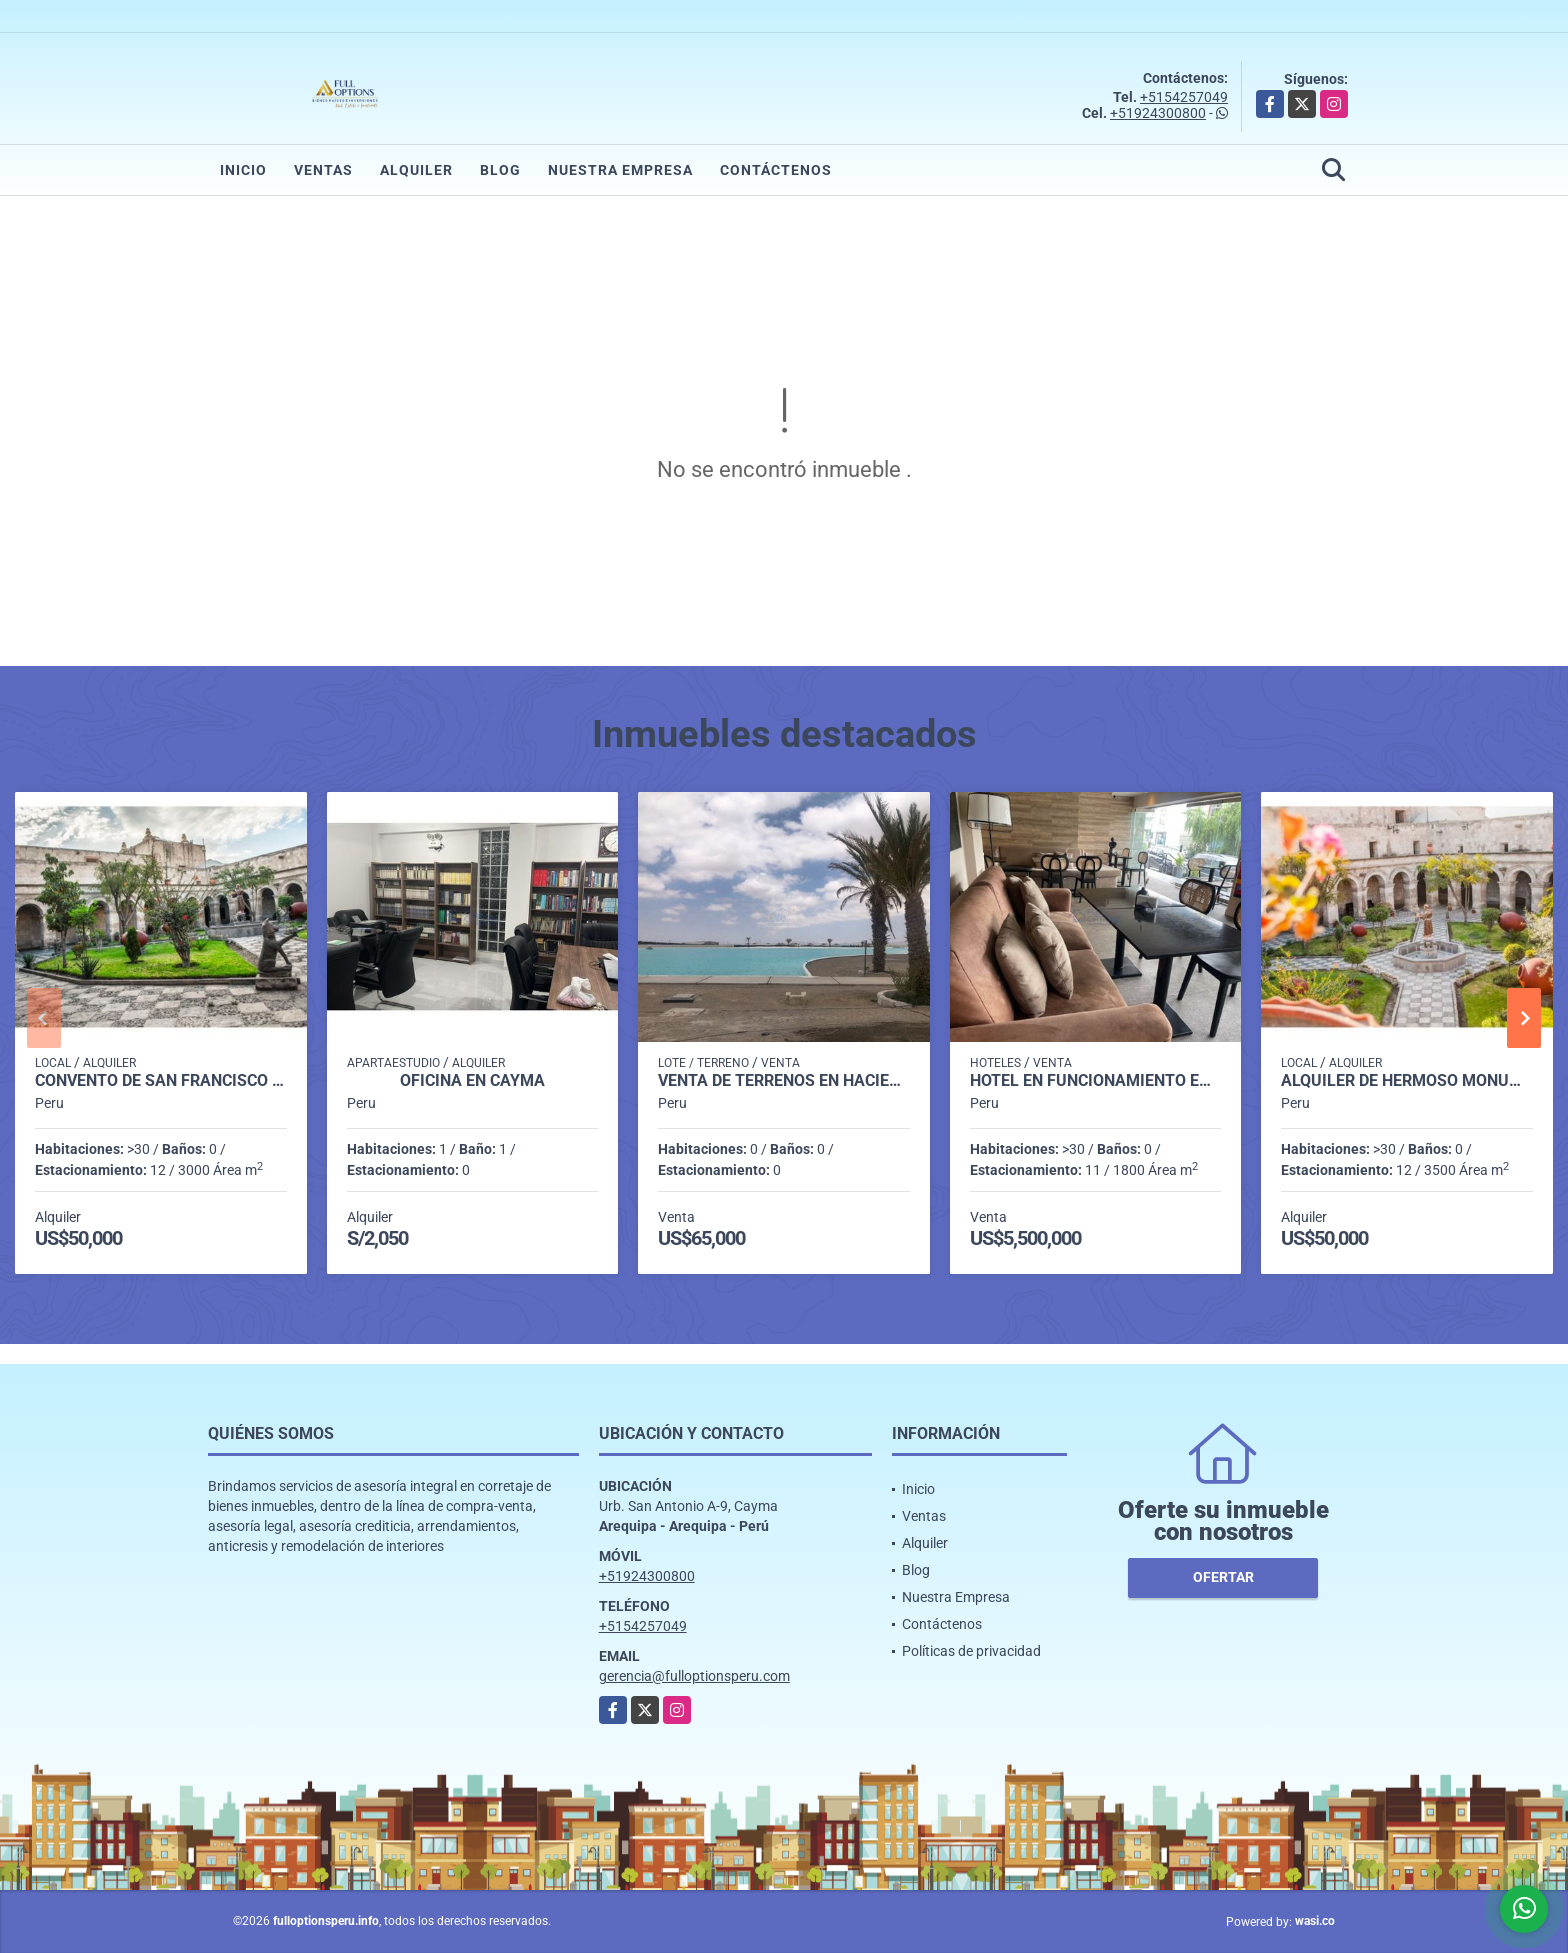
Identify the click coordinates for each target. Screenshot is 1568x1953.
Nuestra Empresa (620, 170)
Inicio (243, 170)
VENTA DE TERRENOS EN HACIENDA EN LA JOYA (784, 1081)
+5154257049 (1184, 97)
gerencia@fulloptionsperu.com (694, 1676)
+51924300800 (1158, 113)
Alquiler (416, 170)
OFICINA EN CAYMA (472, 1081)
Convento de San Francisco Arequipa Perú (161, 1081)
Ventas (323, 170)
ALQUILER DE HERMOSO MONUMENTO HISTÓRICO (1407, 1081)
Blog (500, 170)
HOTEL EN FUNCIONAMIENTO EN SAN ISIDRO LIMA (1096, 1081)
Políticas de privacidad (971, 1651)
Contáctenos (776, 170)
